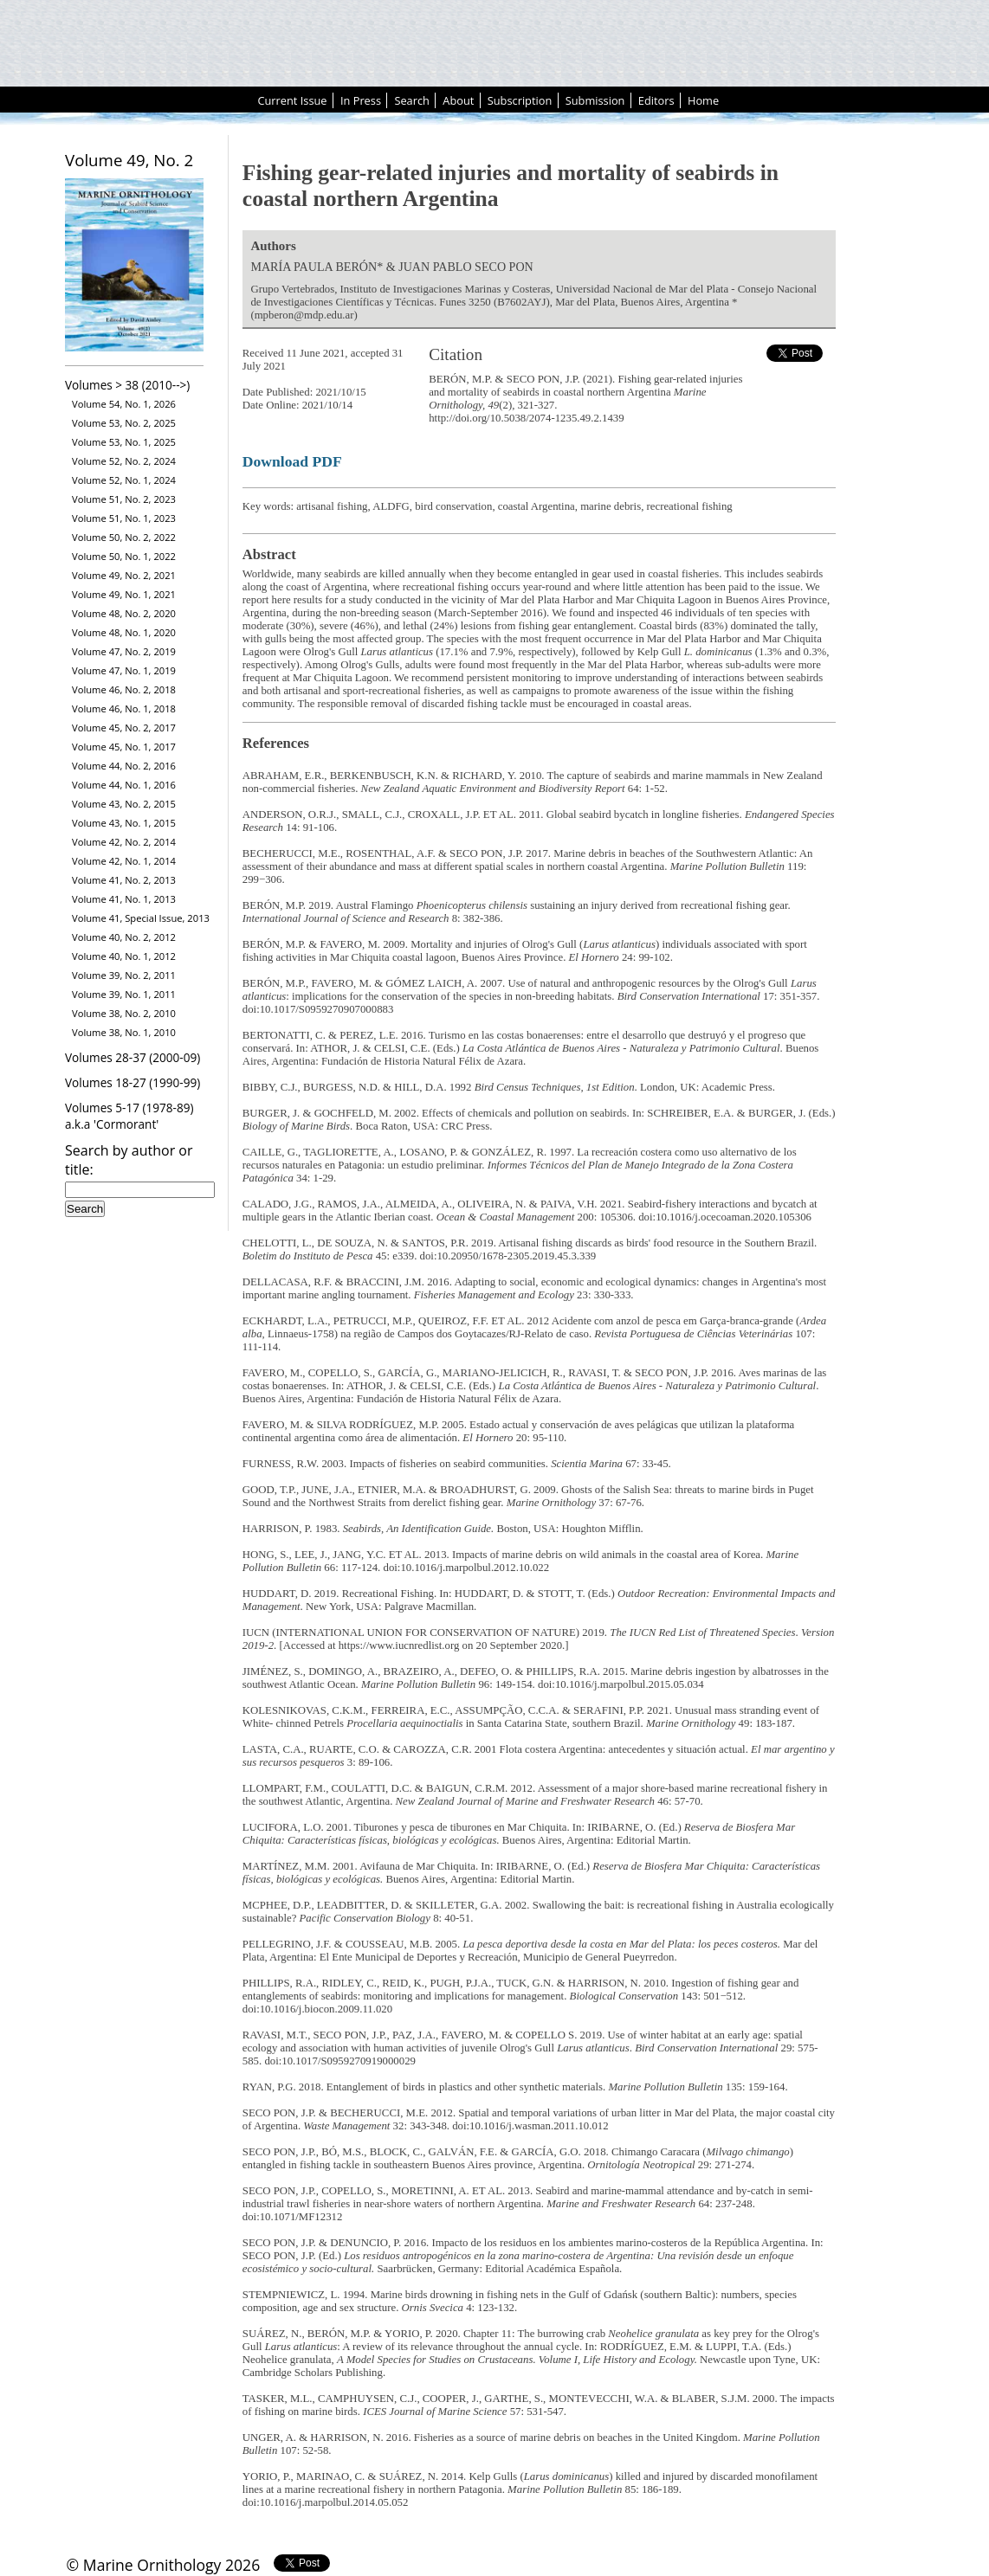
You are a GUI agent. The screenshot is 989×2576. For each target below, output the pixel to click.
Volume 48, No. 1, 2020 (124, 632)
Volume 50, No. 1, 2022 (124, 556)
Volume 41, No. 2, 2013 (124, 879)
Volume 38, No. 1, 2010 (124, 1032)
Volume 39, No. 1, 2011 (124, 994)
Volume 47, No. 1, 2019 (124, 670)
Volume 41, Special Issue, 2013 (141, 917)
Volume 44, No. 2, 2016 (124, 765)
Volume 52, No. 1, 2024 (124, 479)
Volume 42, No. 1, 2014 (124, 860)
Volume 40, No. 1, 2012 (124, 956)
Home (703, 100)
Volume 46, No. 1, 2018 (124, 708)
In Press (360, 100)
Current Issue (291, 100)
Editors (656, 100)
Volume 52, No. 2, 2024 (124, 460)
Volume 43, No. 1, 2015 (124, 822)
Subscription (520, 100)
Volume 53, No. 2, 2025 (124, 422)
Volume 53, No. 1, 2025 (124, 441)
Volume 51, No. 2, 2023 (124, 499)
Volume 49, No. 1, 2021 (124, 594)
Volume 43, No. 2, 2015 (124, 803)
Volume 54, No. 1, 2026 (124, 403)
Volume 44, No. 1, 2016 (124, 784)
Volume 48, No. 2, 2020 (124, 613)
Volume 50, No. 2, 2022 (124, 537)
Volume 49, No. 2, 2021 (124, 575)
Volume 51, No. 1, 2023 (124, 518)
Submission (595, 100)
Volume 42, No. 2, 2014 (124, 841)
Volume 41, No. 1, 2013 (124, 898)
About (458, 100)
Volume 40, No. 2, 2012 (124, 937)
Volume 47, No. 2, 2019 (124, 651)
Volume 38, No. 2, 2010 (124, 1013)
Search (412, 100)
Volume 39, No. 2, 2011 (124, 975)
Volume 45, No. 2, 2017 (124, 727)
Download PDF (292, 461)
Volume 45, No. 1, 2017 (124, 746)
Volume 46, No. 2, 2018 (124, 689)
